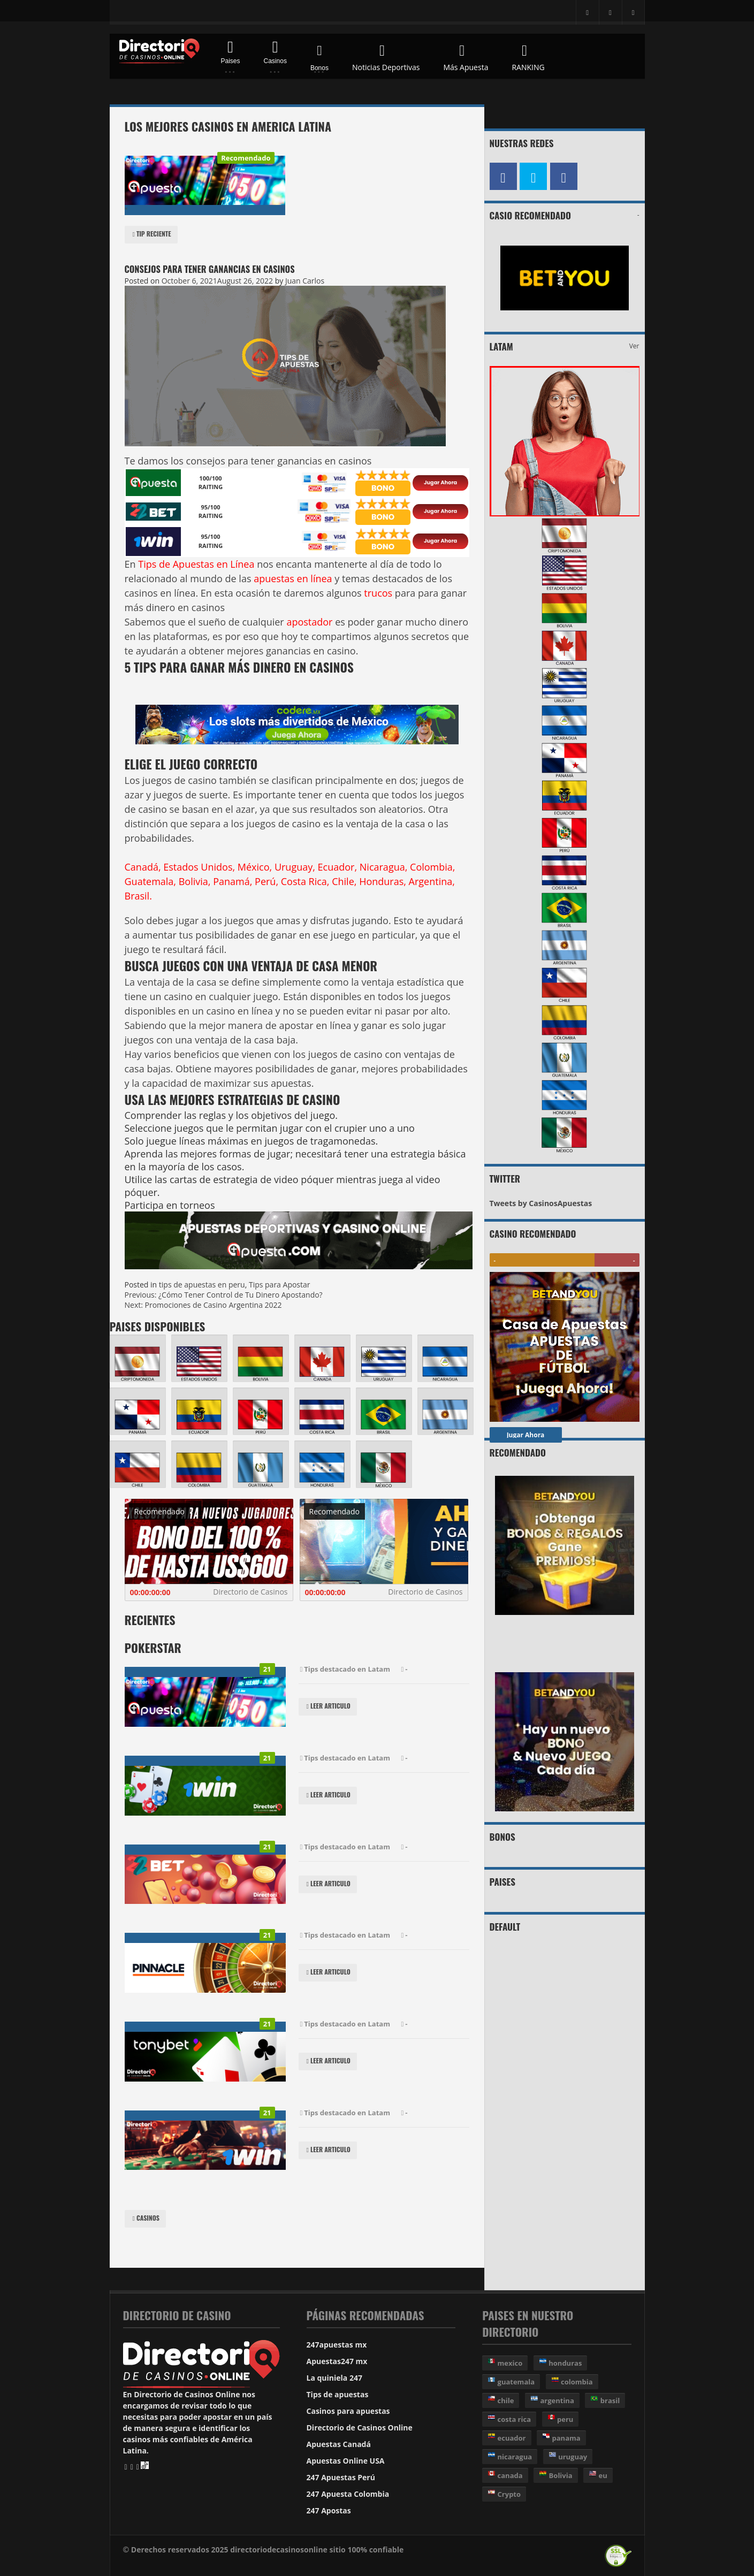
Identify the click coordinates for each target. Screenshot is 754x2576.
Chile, (344, 881)
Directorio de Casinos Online (360, 2427)
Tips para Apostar (279, 1284)
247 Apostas (329, 2510)
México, (255, 866)
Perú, (266, 881)
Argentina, (432, 881)
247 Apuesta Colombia (348, 2494)
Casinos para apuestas (348, 2411)
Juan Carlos (304, 281)
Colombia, (432, 866)
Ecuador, (337, 866)
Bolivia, (195, 881)
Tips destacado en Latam (344, 1669)
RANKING (528, 55)
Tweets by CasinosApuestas (541, 1203)
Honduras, (382, 881)
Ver (634, 345)
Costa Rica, (305, 881)
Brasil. (138, 895)
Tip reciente (151, 234)
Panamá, (232, 881)
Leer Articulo (328, 1706)
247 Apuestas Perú (341, 2477)
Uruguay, (295, 866)
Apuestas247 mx (337, 2361)
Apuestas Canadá (339, 2444)
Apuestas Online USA (346, 2461)
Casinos (145, 2218)
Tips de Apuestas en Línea (196, 564)
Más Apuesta (465, 55)
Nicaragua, (384, 866)
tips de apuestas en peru (202, 1284)
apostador (310, 621)
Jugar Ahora (526, 1434)
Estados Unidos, (199, 866)
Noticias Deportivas (386, 55)
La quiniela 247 (334, 2378)
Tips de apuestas (338, 2394)
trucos (377, 592)
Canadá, (143, 866)
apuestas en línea (294, 578)
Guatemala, (151, 881)
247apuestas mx (337, 2344)
